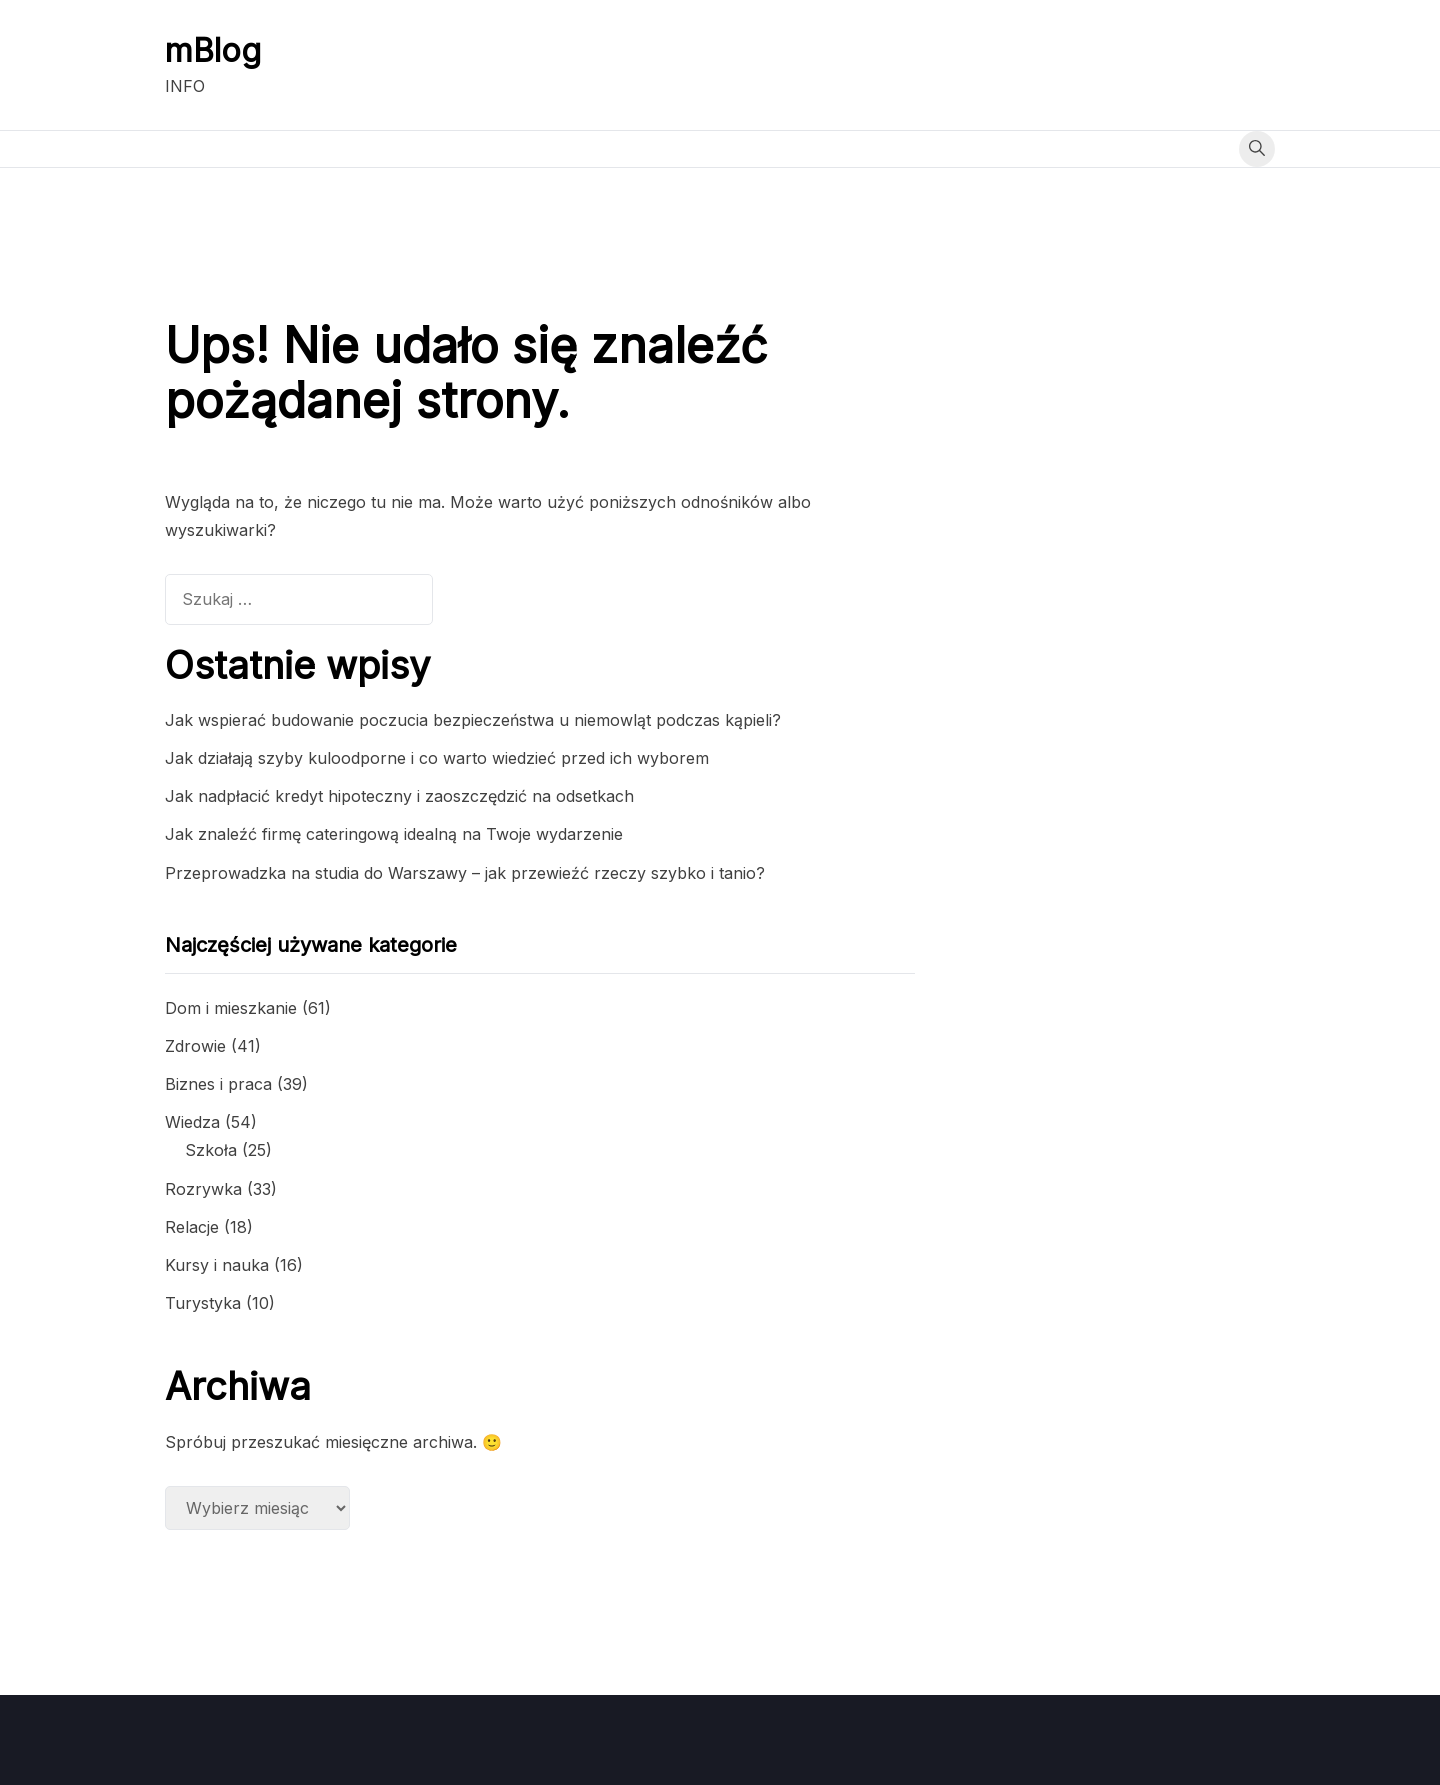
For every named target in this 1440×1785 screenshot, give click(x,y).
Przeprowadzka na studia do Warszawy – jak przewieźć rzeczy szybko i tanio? (465, 873)
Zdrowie (195, 1046)
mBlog (213, 50)
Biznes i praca (218, 1084)
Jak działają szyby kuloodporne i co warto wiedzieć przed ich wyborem (437, 758)
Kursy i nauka (217, 1265)
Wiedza (192, 1122)
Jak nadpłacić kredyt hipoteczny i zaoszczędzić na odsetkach (399, 796)
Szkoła (211, 1150)
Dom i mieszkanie (231, 1008)
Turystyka (203, 1303)
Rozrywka (203, 1189)
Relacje (192, 1227)
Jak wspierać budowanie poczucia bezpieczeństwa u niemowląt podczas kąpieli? (473, 720)
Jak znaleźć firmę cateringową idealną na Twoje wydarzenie (394, 834)
